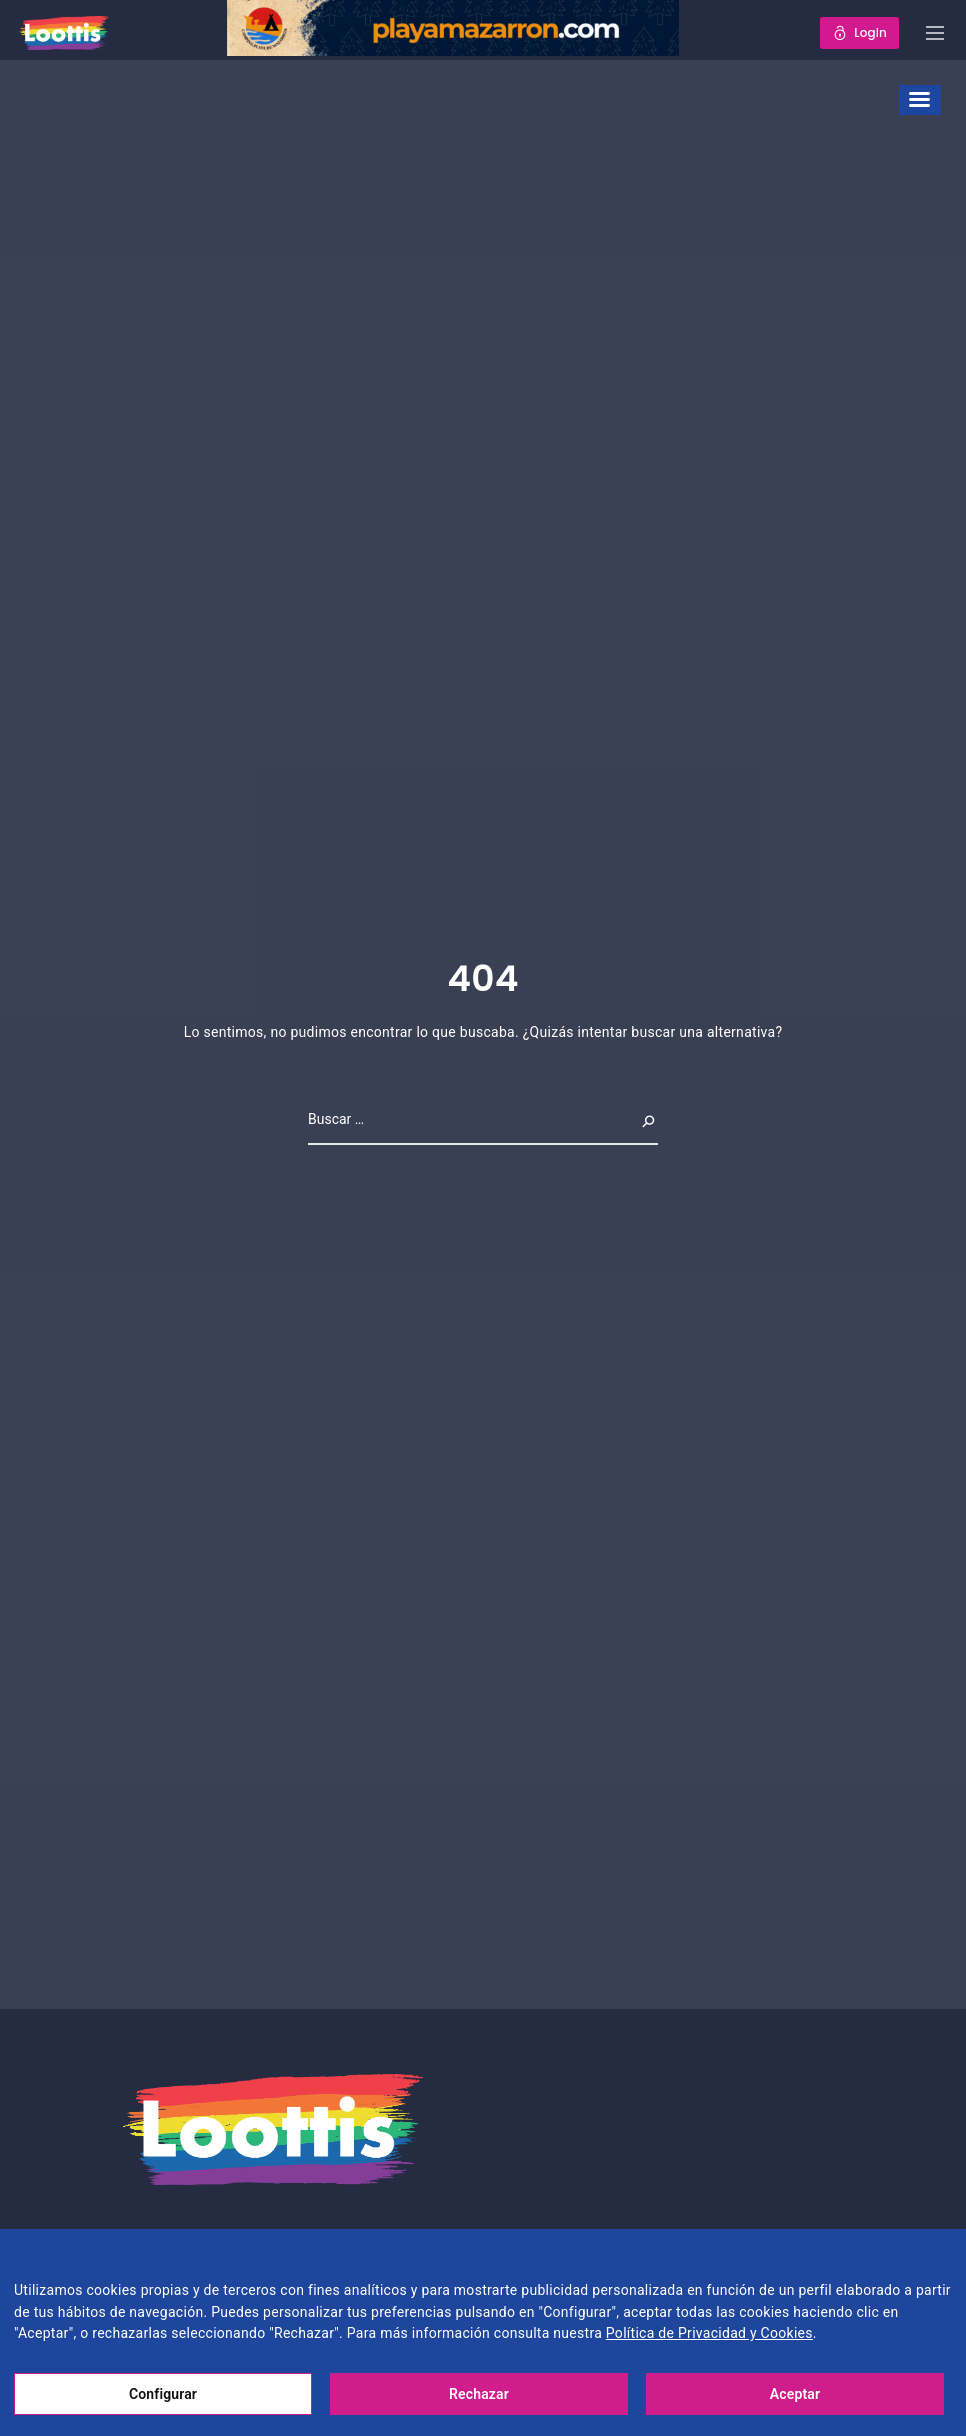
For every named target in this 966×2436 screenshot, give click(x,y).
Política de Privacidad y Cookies (709, 2333)
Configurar (163, 2394)
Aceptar (795, 2394)
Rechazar (479, 2394)
